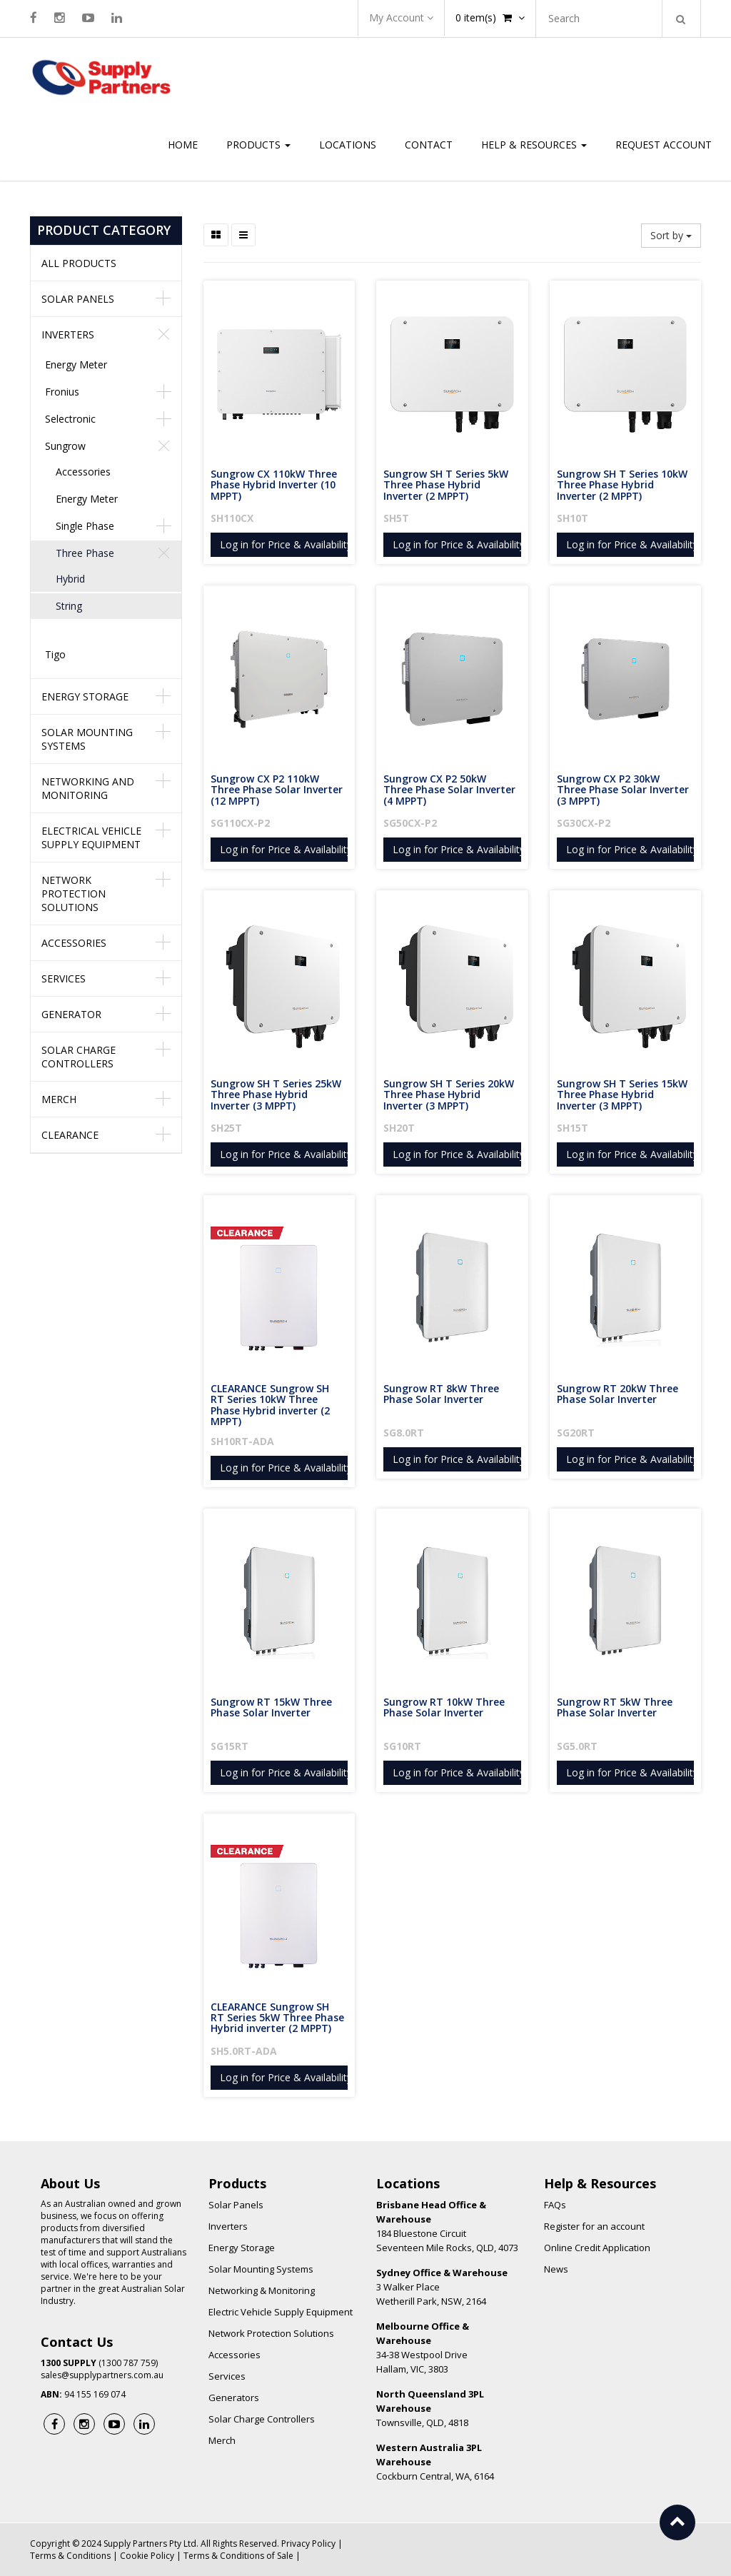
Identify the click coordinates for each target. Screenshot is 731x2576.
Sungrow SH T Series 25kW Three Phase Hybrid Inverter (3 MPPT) (277, 1094)
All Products (78, 263)
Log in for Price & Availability (286, 544)
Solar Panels (77, 299)
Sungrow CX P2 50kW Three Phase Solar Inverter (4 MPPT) (450, 789)
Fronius (62, 391)
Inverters (67, 334)
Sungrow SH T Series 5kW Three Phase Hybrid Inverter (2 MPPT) (447, 485)
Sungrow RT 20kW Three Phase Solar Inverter (619, 1394)
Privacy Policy (308, 2543)
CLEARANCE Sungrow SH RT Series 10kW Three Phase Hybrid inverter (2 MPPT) (272, 1405)
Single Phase (85, 526)
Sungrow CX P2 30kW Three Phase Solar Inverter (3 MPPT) (624, 789)
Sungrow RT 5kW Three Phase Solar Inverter (616, 1707)
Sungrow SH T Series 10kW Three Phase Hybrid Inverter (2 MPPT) (623, 485)
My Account (401, 17)
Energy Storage (84, 696)
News (556, 2269)
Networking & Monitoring (261, 2290)
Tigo (55, 654)
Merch (58, 1099)
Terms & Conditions (70, 2556)
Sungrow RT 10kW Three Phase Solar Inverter (445, 1707)
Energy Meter (76, 364)
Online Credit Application (597, 2247)
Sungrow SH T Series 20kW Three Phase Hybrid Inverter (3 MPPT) (450, 1094)
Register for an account (594, 2226)
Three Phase (85, 553)
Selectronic (70, 419)
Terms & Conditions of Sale (238, 2556)
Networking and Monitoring (87, 788)
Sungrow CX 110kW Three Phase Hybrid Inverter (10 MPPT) (275, 485)
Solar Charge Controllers (78, 1056)
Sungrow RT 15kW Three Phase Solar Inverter (273, 1707)
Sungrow (65, 446)
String (69, 606)
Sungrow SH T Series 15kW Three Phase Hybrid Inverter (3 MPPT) (623, 1094)
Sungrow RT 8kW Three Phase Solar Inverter (442, 1394)
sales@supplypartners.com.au (102, 2375)
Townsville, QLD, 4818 (430, 2408)
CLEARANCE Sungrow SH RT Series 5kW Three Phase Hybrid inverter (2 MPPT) (279, 2018)
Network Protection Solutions (73, 893)
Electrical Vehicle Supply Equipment (91, 837)
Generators (233, 2397)
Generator (71, 1014)
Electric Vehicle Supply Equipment (280, 2311)
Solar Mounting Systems (87, 739)
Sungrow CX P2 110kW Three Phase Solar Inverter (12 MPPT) (278, 789)
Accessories (83, 471)
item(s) (490, 17)
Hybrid (70, 578)
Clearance (70, 1135)
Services (63, 978)
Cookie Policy (147, 2556)
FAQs (555, 2204)
